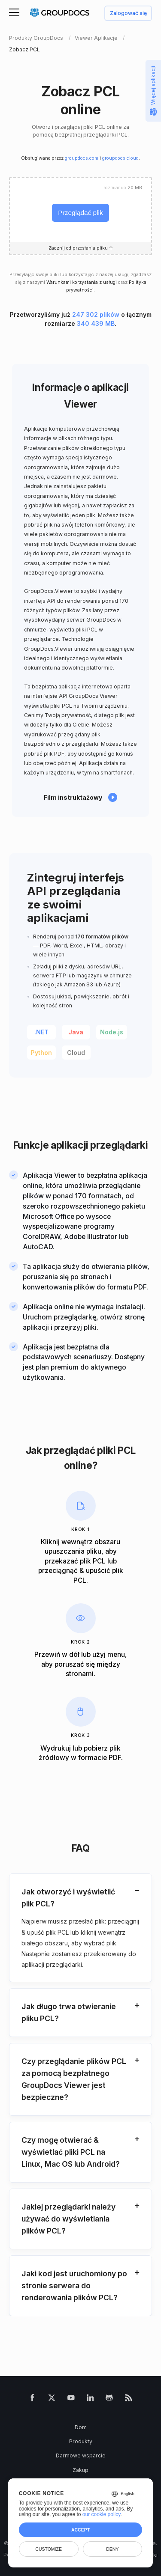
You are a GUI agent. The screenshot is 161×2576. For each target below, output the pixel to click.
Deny (112, 2549)
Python (41, 1052)
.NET (41, 1032)
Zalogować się (128, 13)
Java (75, 1032)
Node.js (111, 1032)
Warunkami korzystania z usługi (81, 282)
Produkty (80, 2441)
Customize (48, 2549)
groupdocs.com (81, 158)
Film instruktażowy (73, 797)
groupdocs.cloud (120, 158)
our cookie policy (101, 2514)
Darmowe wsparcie (81, 2455)
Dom (81, 2427)
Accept (80, 2529)
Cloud (76, 1052)
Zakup (80, 2470)
